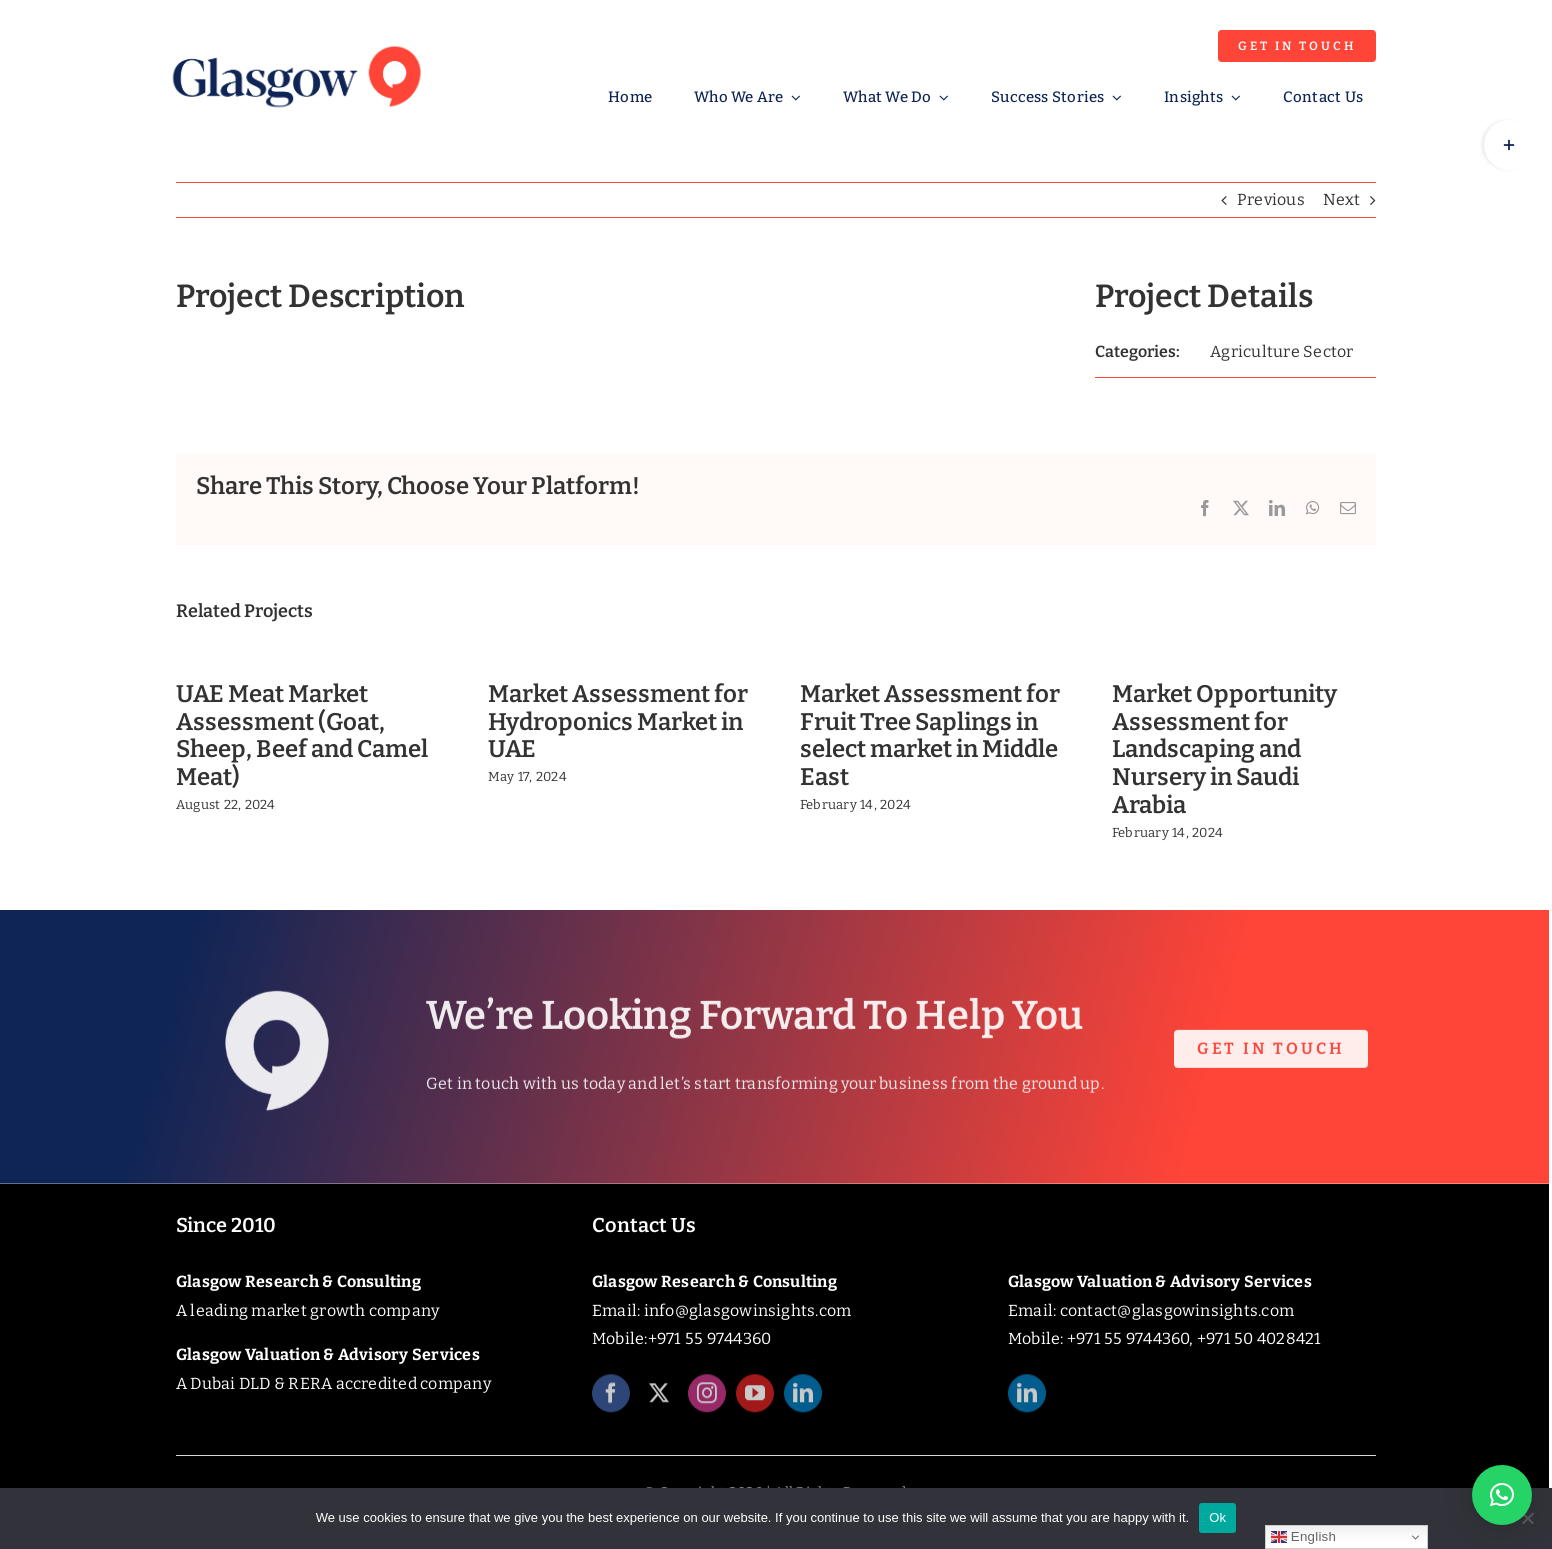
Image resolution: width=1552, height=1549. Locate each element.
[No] (1527, 1518)
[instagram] (707, 1404)
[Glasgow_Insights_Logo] (295, 42)
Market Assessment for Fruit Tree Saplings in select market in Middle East (930, 735)
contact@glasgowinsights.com (1177, 1310)
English (1303, 1537)
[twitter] (659, 1404)
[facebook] (611, 1404)
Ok (1217, 1517)
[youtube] (755, 1404)
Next (1341, 199)
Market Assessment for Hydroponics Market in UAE (618, 722)
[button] (1502, 1495)
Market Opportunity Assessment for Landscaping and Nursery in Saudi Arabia (1224, 749)
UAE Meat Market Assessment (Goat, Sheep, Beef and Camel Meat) (302, 735)
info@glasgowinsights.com (748, 1310)
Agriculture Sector (1281, 351)
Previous (1271, 199)
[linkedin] (803, 1404)
